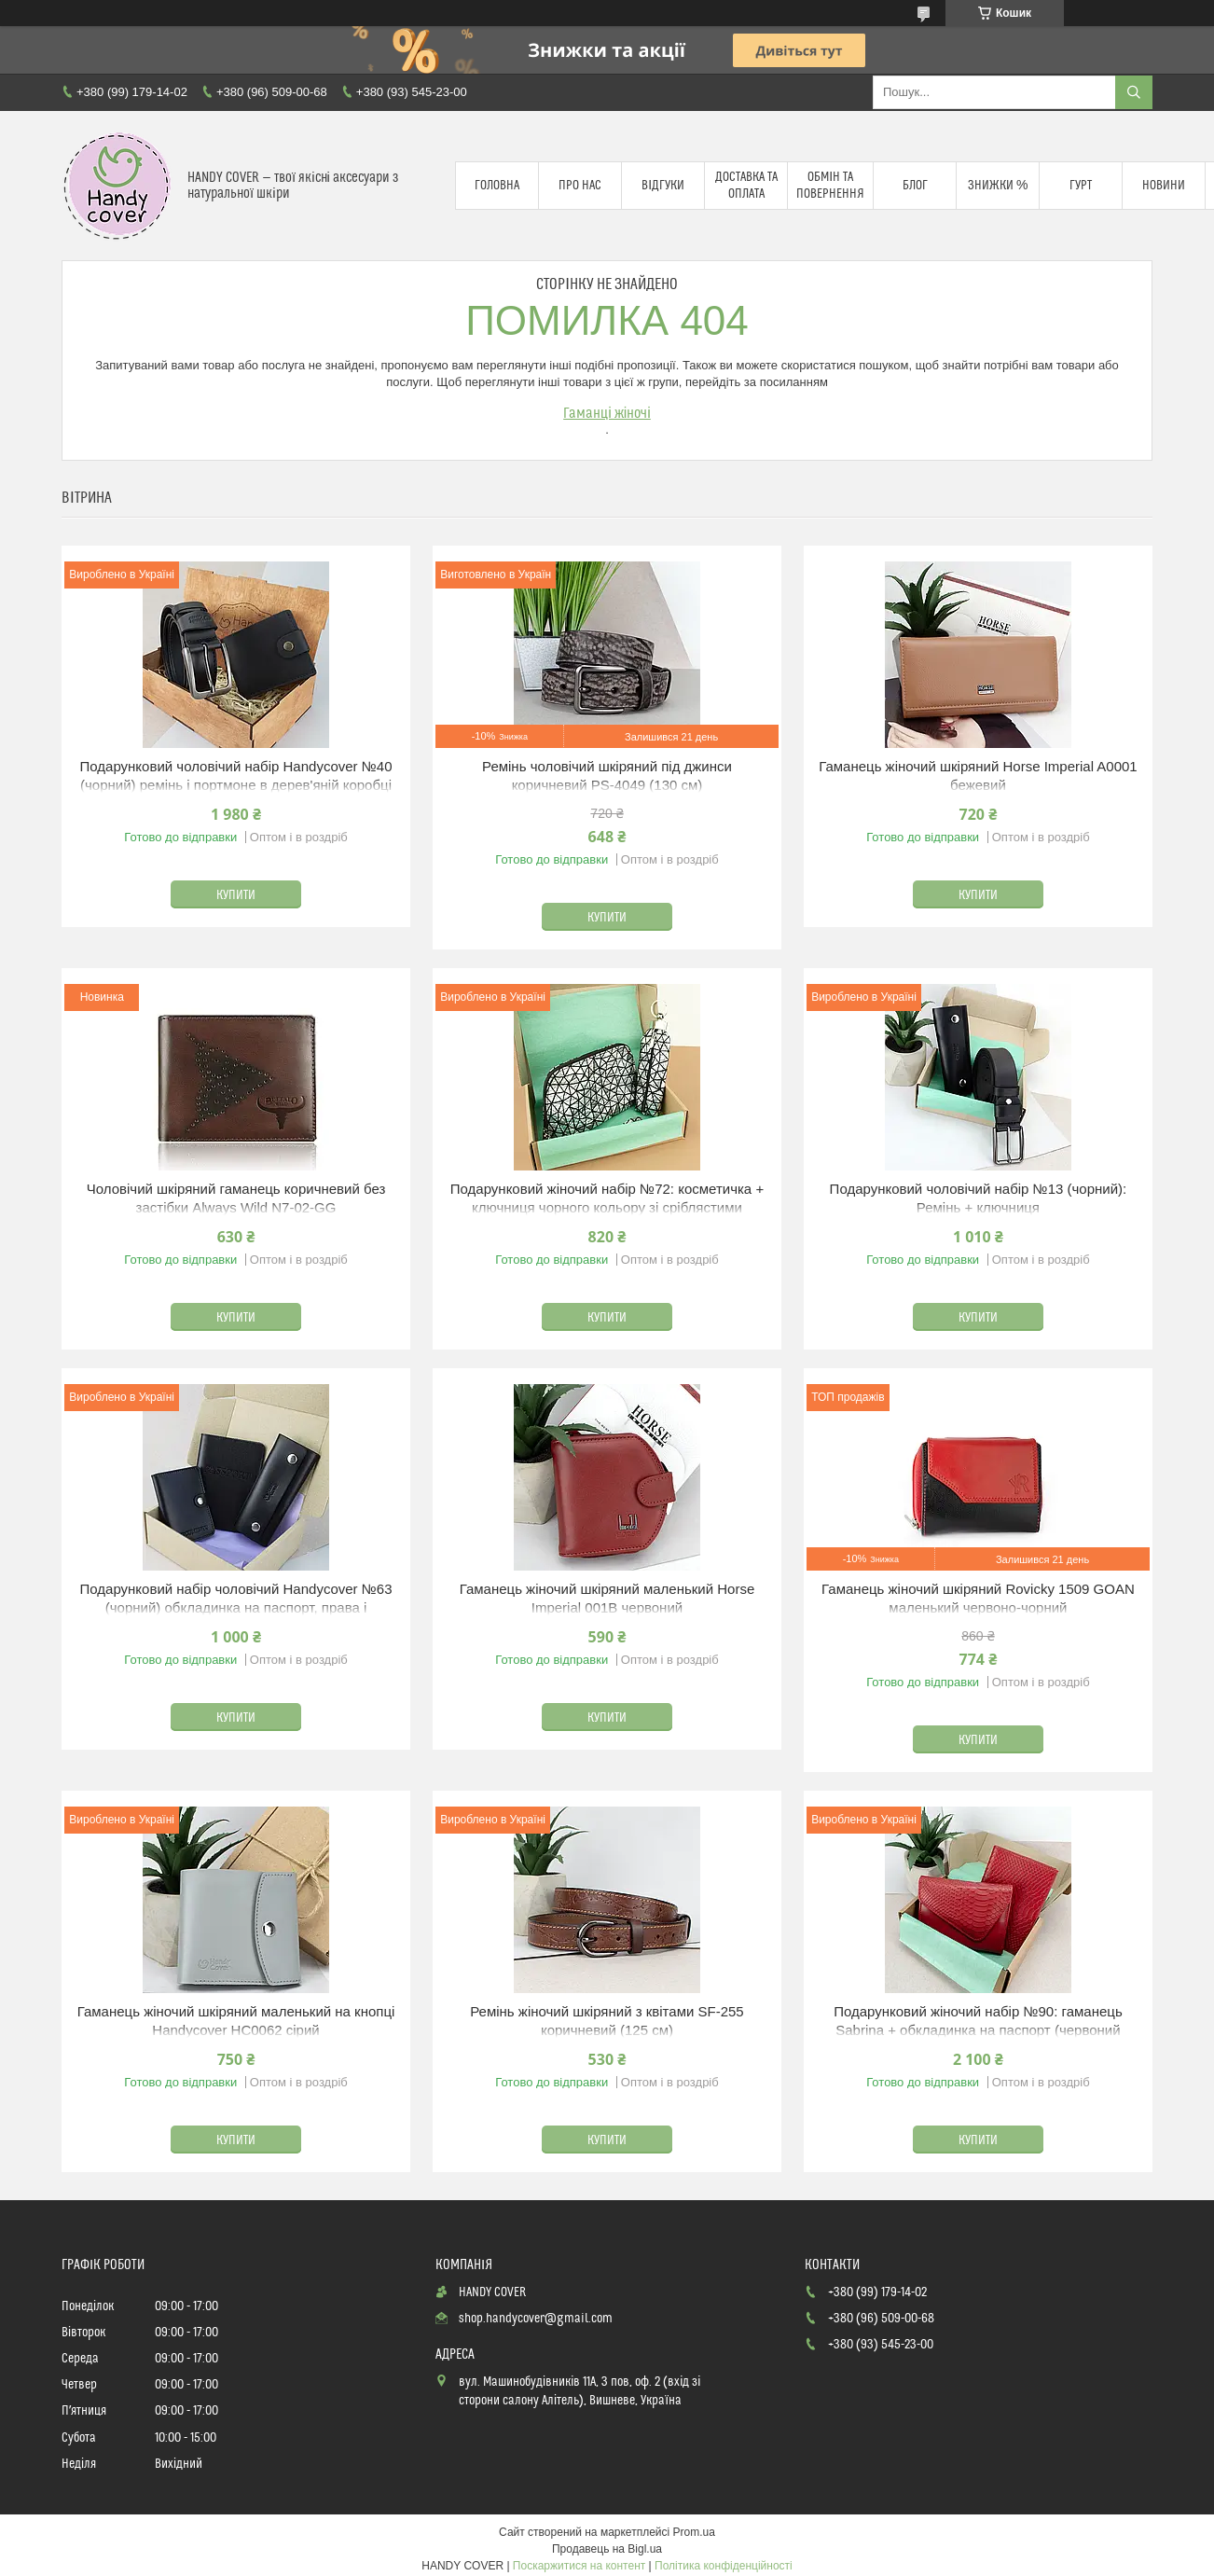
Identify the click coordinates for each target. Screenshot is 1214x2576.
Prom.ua (694, 2532)
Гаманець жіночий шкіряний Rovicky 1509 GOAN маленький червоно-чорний (978, 1598)
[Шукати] (1133, 92)
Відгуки (662, 185)
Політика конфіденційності (724, 2565)
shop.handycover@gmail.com (536, 2318)
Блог (915, 185)
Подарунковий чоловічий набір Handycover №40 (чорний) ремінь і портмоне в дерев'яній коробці (236, 775)
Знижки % (998, 185)
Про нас (580, 185)
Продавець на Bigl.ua (607, 2548)
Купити (235, 895)
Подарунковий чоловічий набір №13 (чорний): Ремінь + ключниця (978, 1198)
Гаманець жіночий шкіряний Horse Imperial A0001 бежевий (978, 775)
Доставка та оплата (746, 185)
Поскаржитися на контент (579, 2565)
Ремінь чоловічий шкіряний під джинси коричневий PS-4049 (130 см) (607, 775)
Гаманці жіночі (607, 413)
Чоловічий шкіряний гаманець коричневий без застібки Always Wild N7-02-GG (236, 1198)
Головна (497, 185)
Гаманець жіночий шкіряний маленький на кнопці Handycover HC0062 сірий (236, 2020)
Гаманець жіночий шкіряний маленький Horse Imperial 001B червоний (607, 1598)
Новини (1163, 185)
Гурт (1080, 185)
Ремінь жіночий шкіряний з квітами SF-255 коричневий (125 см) (606, 2020)
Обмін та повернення (830, 185)
